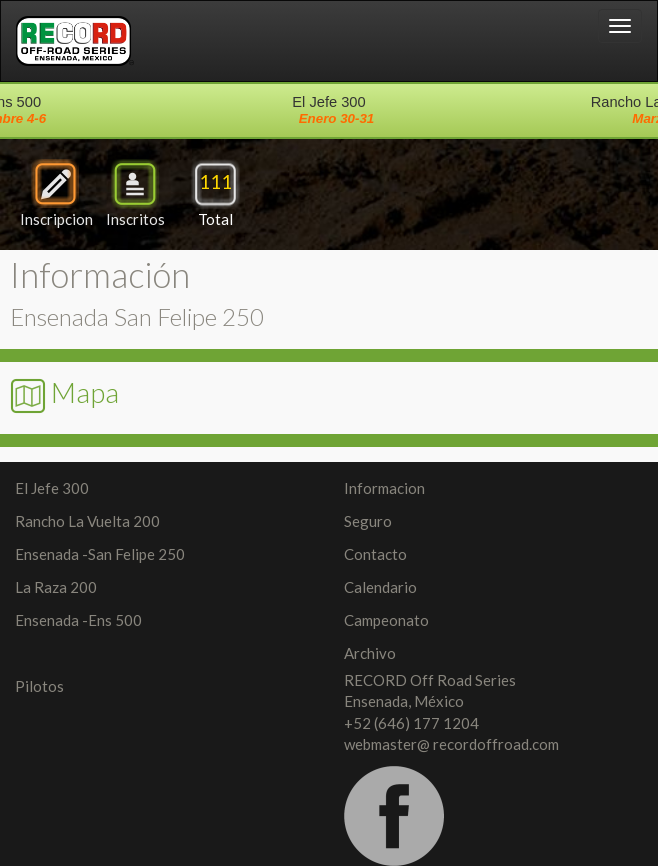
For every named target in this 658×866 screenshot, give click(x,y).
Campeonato (386, 620)
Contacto (375, 554)
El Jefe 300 (52, 488)
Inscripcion (56, 193)
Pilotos (39, 686)
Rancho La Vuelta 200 (87, 521)
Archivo (370, 653)
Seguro (368, 521)
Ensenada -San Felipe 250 (100, 554)
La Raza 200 (56, 587)
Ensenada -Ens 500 (78, 620)
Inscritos (135, 193)
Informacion (384, 488)
